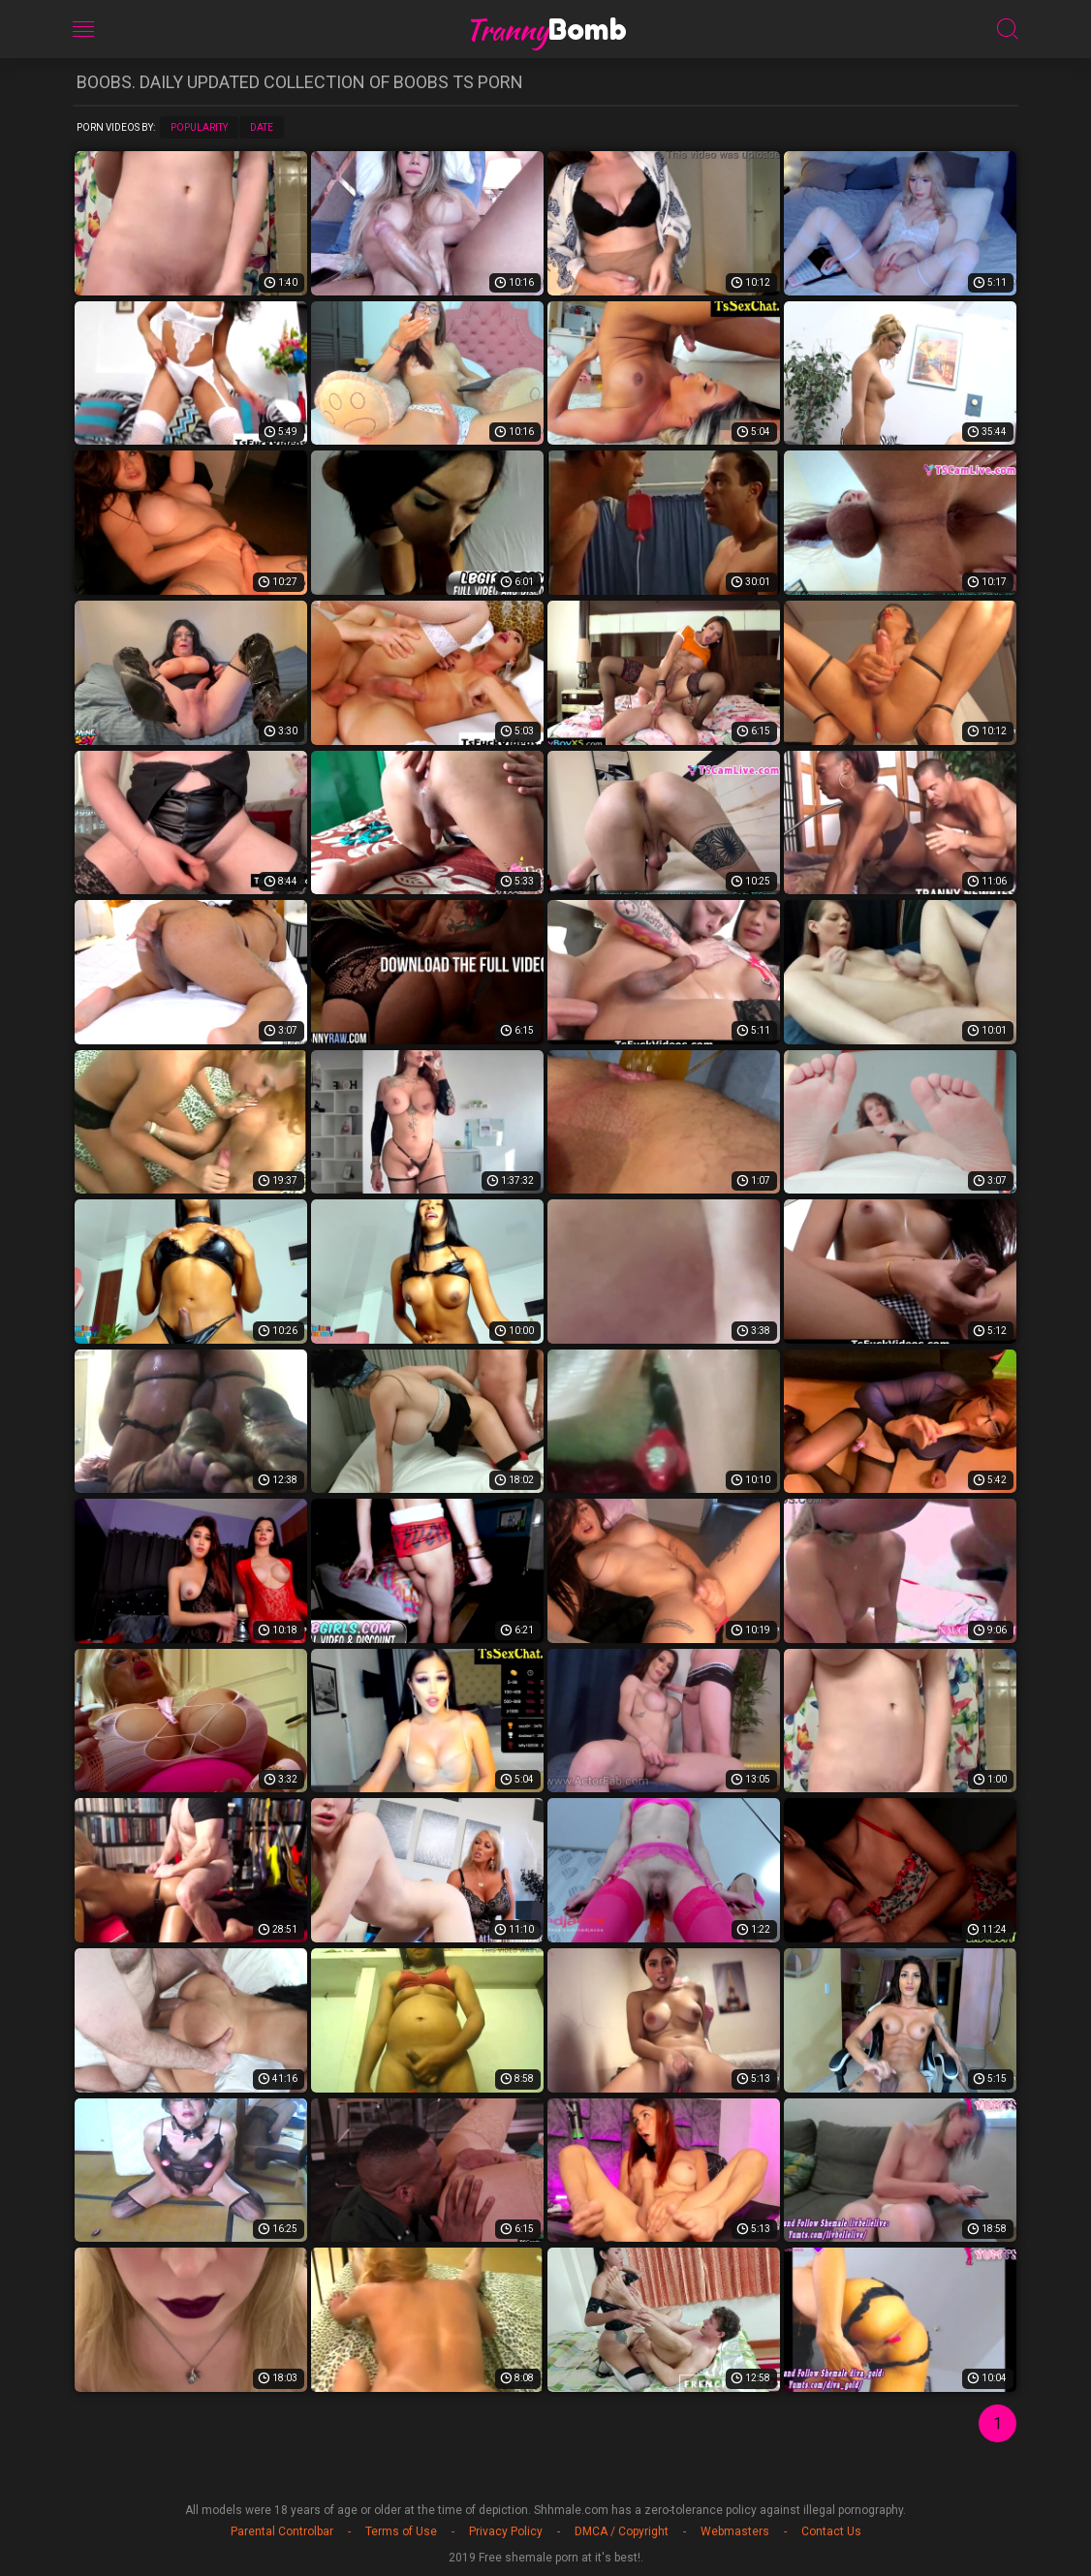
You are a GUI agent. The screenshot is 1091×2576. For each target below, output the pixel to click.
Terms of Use (401, 2531)
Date (261, 127)
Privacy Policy (506, 2531)
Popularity (199, 127)
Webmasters (735, 2531)
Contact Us (831, 2531)
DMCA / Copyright (622, 2531)
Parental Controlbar (282, 2531)
